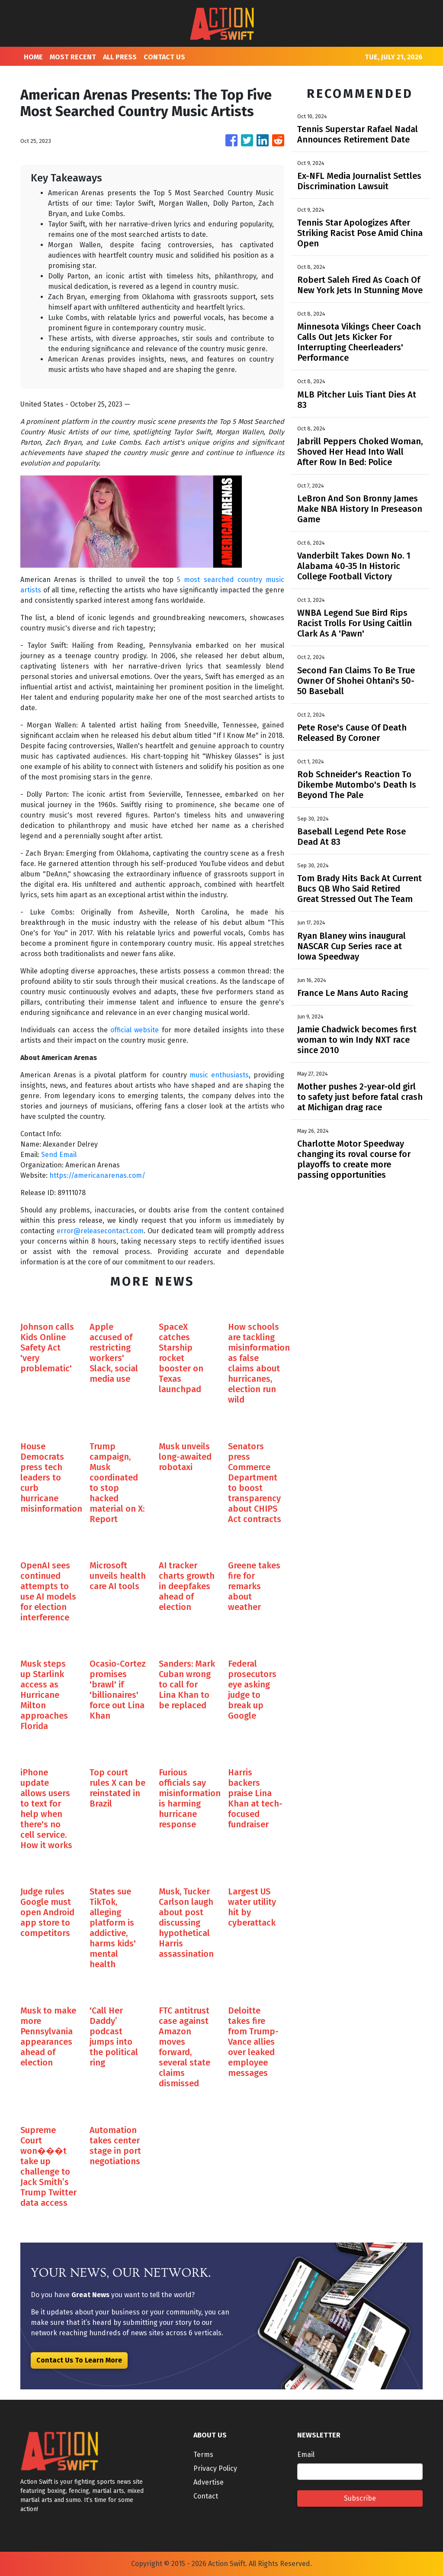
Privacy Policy (215, 2468)
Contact (205, 2496)
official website (134, 1030)
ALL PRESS (120, 57)
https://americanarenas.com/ (97, 1175)
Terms (203, 2454)
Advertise (208, 2482)
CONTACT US (164, 57)
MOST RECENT (73, 57)
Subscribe (360, 2498)
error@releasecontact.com (100, 1231)
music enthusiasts (219, 1075)
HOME (33, 57)
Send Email (59, 1155)
